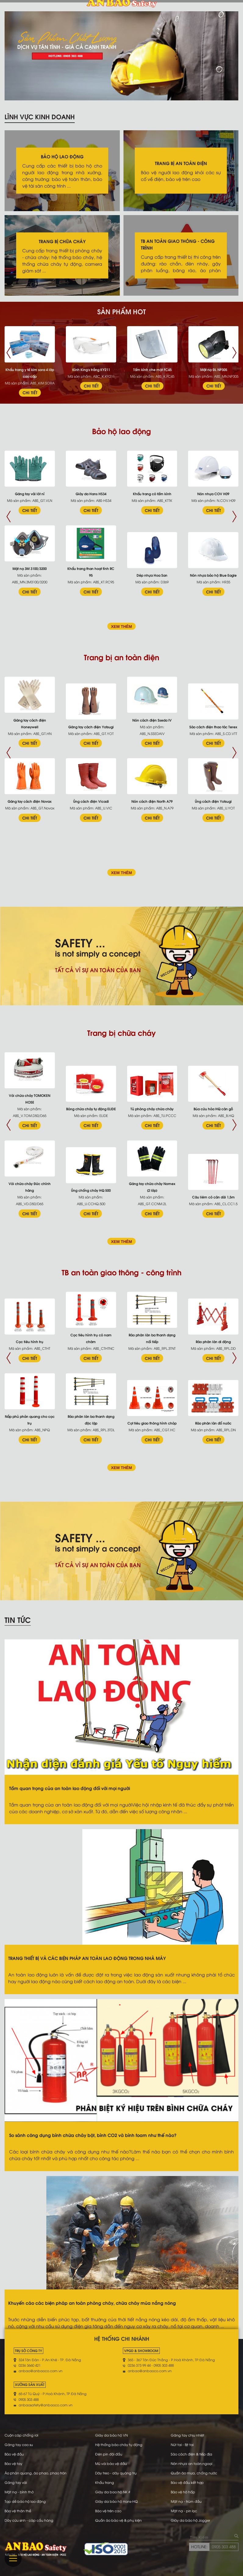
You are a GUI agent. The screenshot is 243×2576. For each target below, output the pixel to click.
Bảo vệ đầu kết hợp (187, 2482)
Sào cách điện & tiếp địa (191, 2454)
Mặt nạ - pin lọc (184, 2510)
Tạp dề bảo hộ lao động (25, 2501)
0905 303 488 (224, 2546)
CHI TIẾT (30, 392)
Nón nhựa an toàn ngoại (191, 2463)
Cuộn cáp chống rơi (21, 2435)
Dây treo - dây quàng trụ (116, 2472)
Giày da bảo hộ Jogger (190, 2520)
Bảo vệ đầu (14, 2454)
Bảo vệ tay (13, 2463)
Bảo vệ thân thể (18, 2510)
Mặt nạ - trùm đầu (186, 2501)
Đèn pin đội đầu (108, 2454)
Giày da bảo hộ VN (111, 2435)
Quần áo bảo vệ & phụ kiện (118, 2520)
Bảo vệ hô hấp (183, 2491)
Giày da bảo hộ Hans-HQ (116, 2501)
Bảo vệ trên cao (108, 2510)
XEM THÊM (121, 626)
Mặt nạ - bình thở (19, 2491)
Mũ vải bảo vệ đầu (111, 2463)
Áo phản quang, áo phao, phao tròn (35, 2472)
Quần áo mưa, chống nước (194, 2472)
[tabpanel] (121, 55)
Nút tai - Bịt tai (182, 2444)
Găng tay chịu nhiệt (187, 2435)
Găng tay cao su (19, 2444)
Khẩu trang (104, 2482)
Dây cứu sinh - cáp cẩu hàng (29, 2520)
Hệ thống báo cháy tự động (118, 2444)
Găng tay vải (16, 2482)
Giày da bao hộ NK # (112, 2491)
